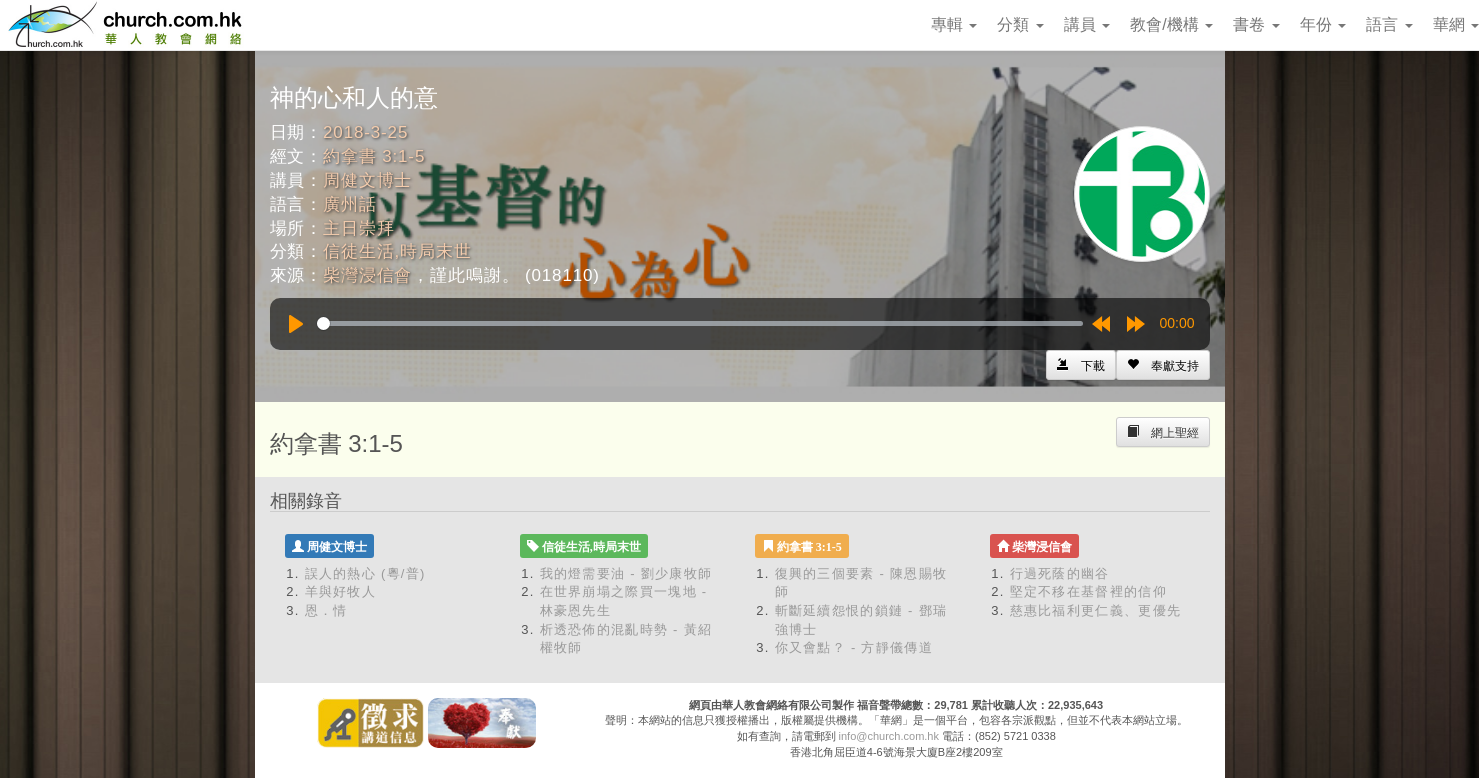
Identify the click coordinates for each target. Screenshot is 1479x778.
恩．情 (326, 610)
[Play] (296, 324)
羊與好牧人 (341, 591)
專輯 (954, 24)
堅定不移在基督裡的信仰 (1088, 591)
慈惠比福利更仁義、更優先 (1096, 610)
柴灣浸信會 (367, 275)
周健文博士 (367, 180)
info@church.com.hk (889, 736)
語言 (1389, 24)
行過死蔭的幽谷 (1060, 573)
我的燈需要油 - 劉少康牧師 (626, 573)
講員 (1087, 24)
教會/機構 (1171, 24)
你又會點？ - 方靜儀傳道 (854, 647)
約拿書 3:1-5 (374, 156)
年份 (1323, 24)
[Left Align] (1163, 365)
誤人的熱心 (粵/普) (365, 573)
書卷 (1256, 24)
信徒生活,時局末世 (397, 251)
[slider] (700, 323)
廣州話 (350, 204)
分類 (1020, 24)
